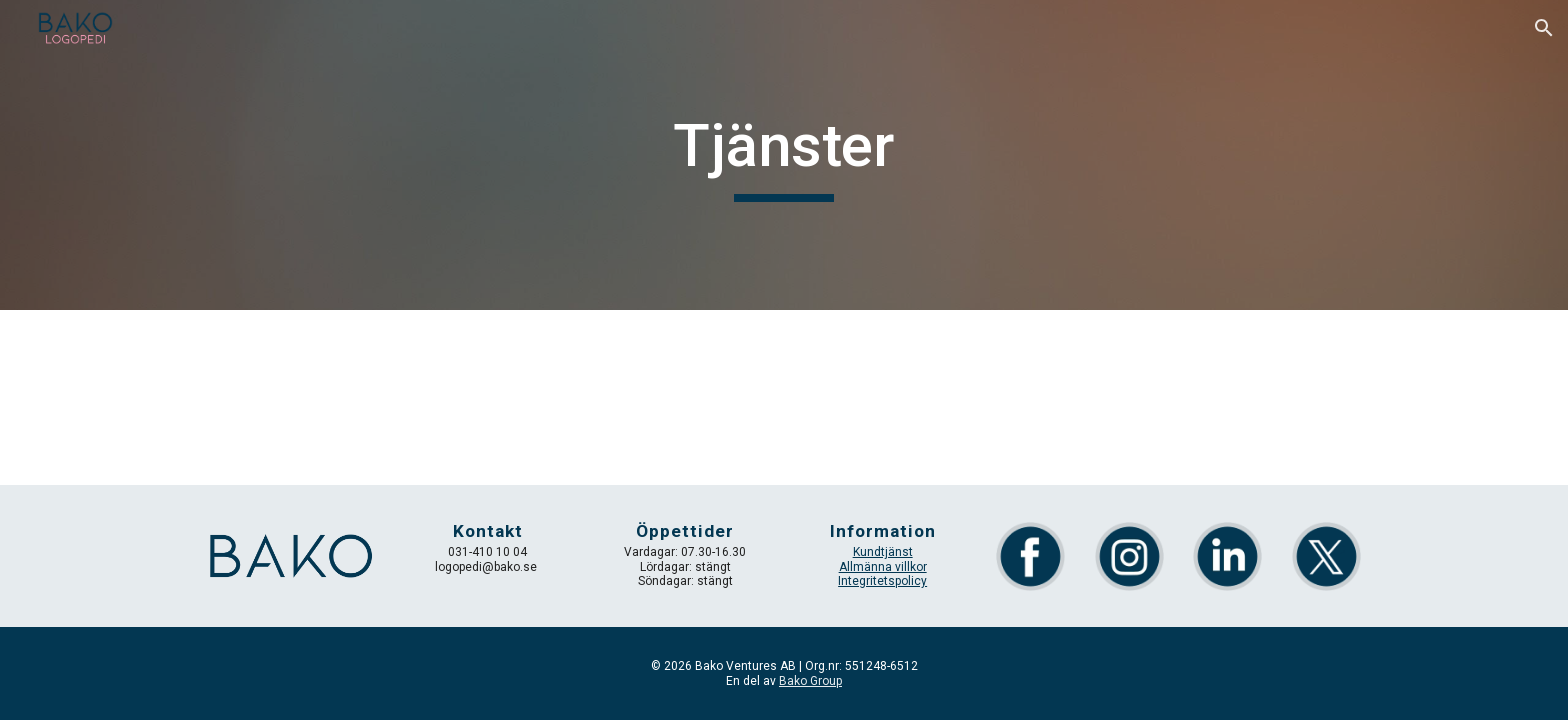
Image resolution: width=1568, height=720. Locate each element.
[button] (1544, 28)
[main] (784, 155)
